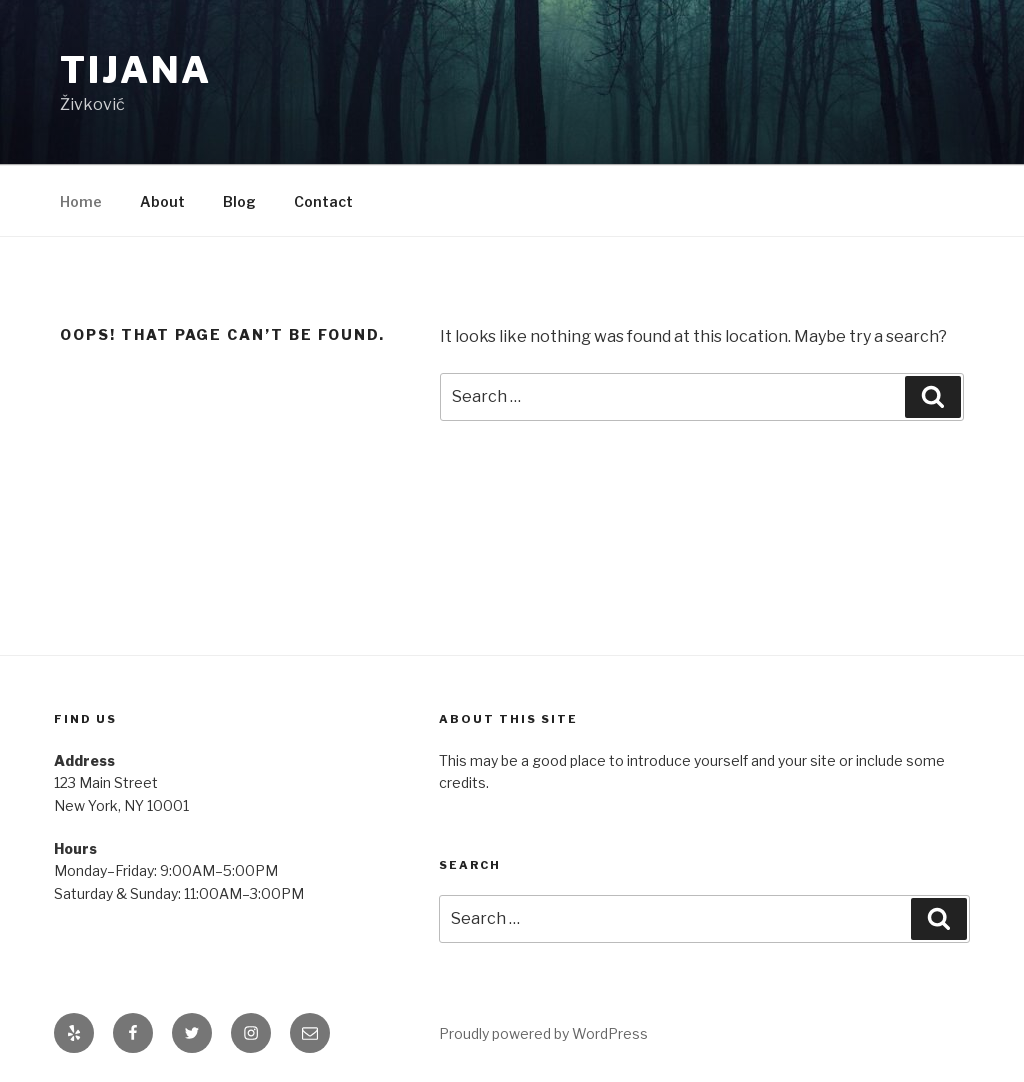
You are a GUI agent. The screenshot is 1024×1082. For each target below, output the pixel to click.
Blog (239, 201)
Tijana (136, 70)
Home (81, 201)
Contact (323, 201)
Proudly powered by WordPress (543, 1033)
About (162, 201)
